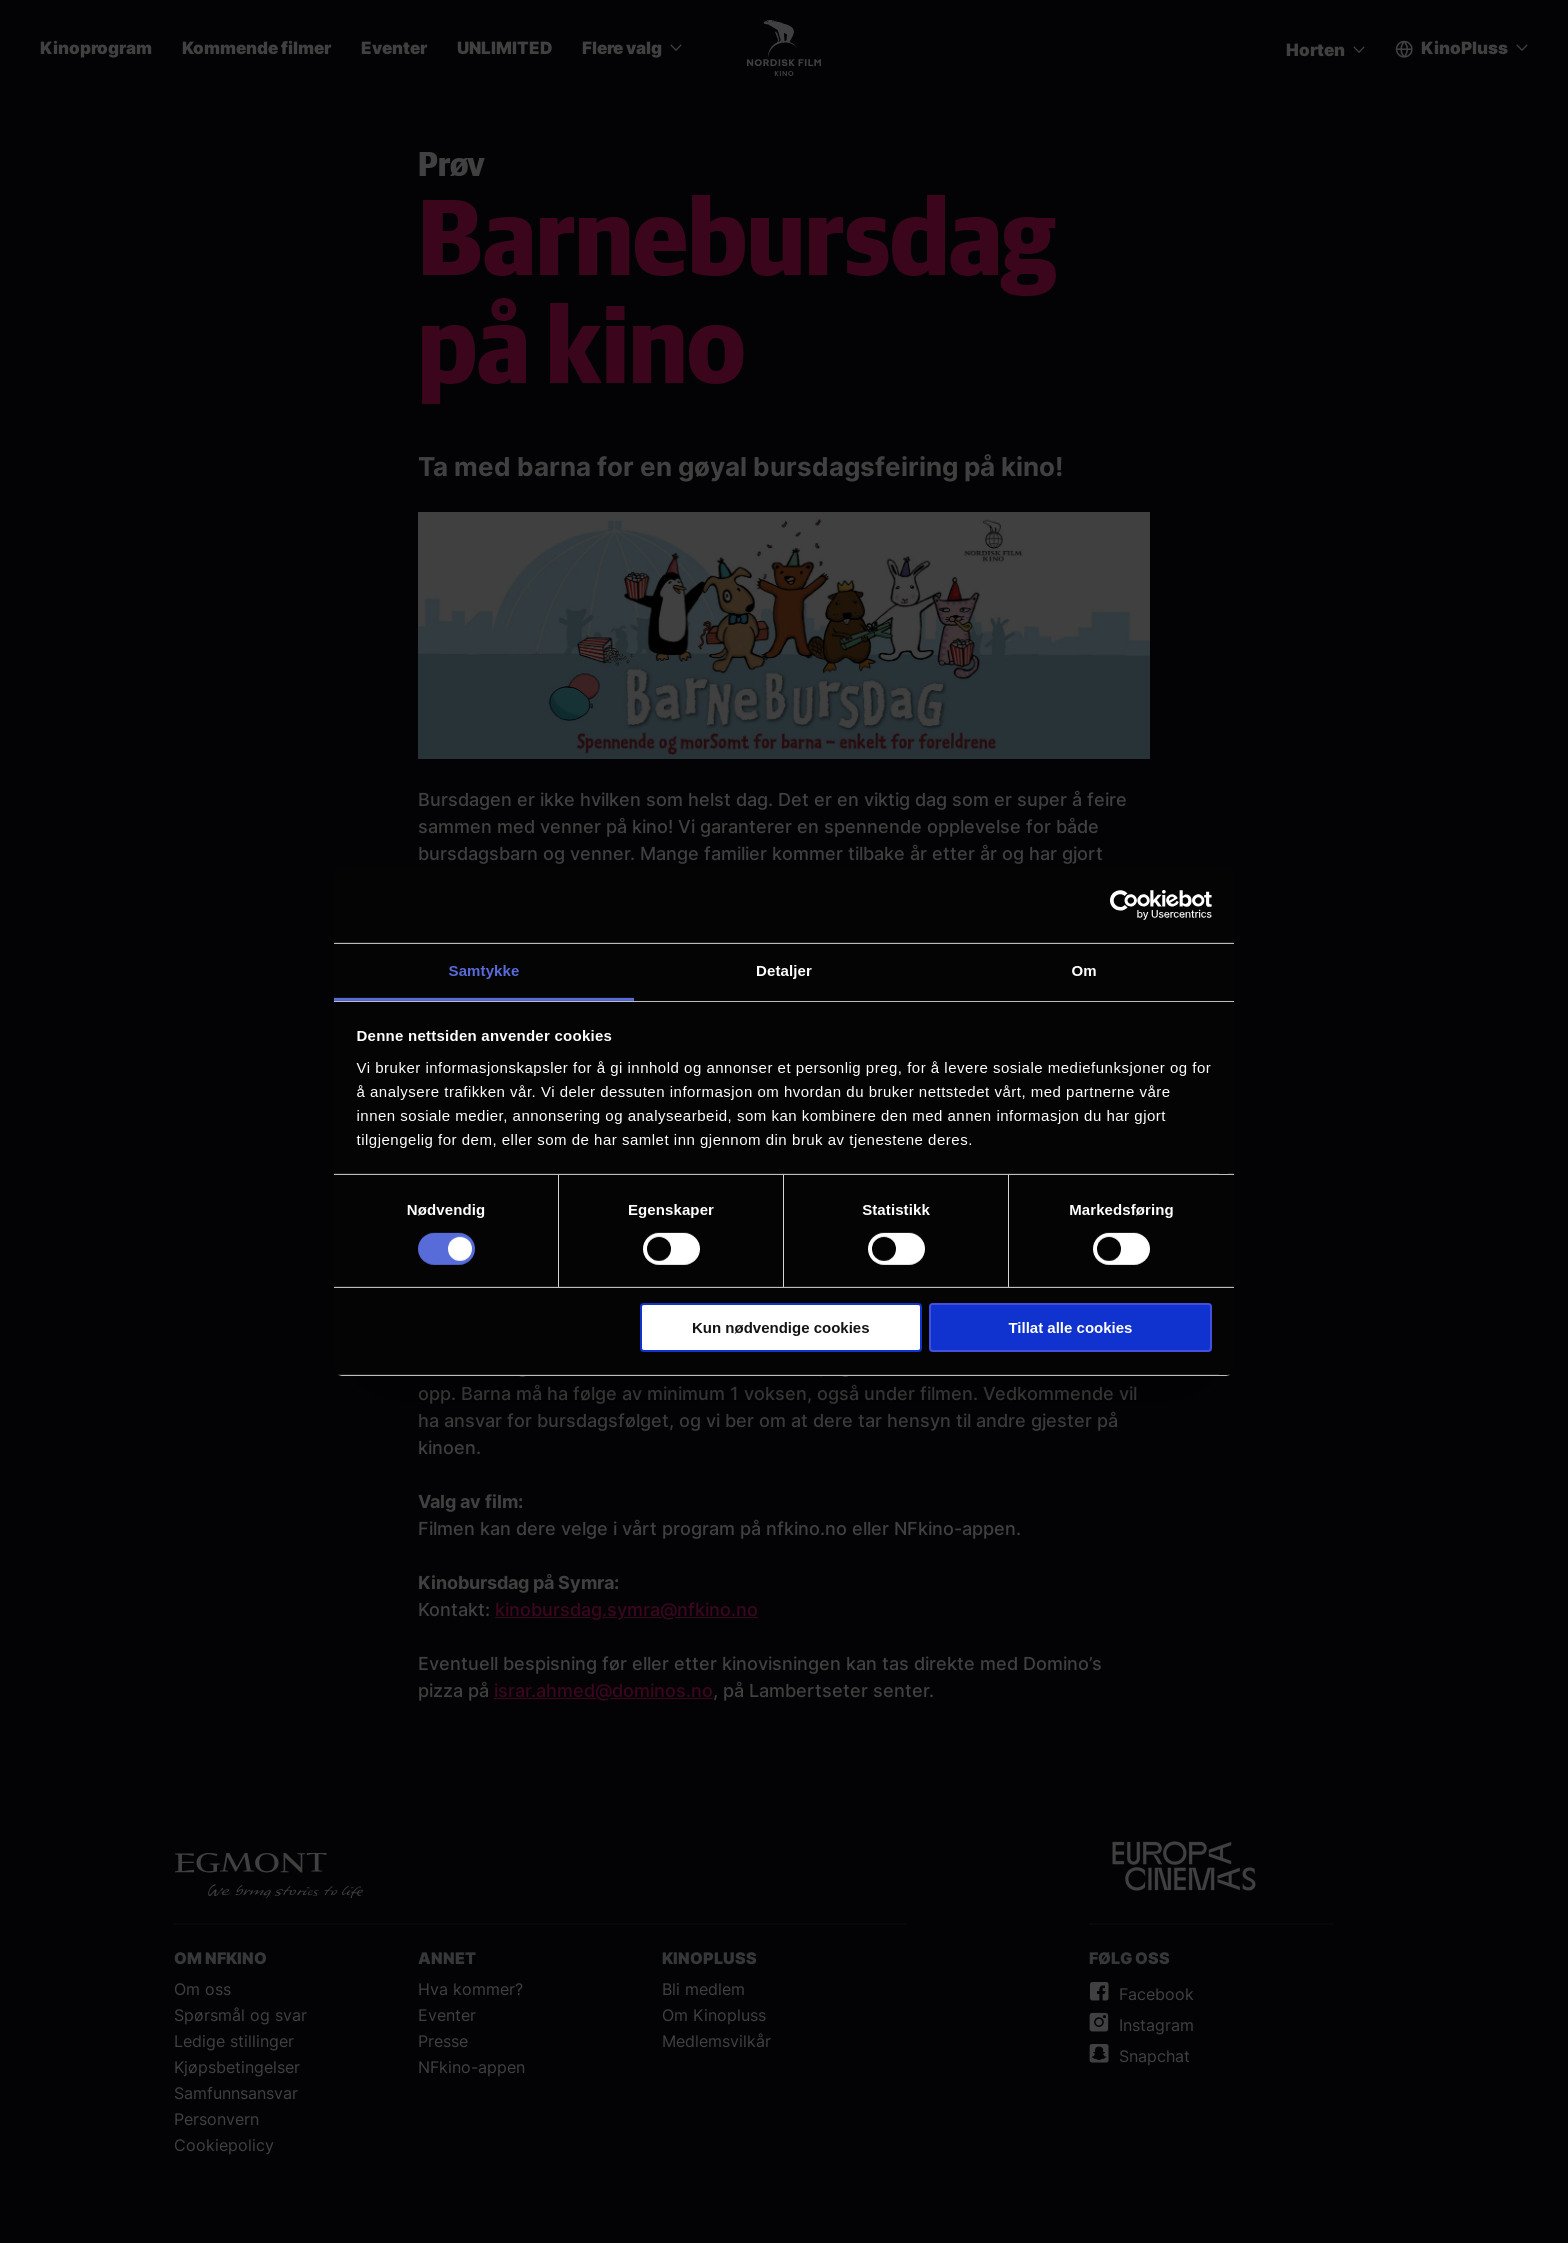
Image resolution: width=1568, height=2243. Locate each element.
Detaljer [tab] (784, 969)
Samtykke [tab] (484, 969)
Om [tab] (1083, 969)
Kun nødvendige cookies (781, 1327)
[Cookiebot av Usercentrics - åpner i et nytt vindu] (1124, 905)
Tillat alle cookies (1070, 1327)
